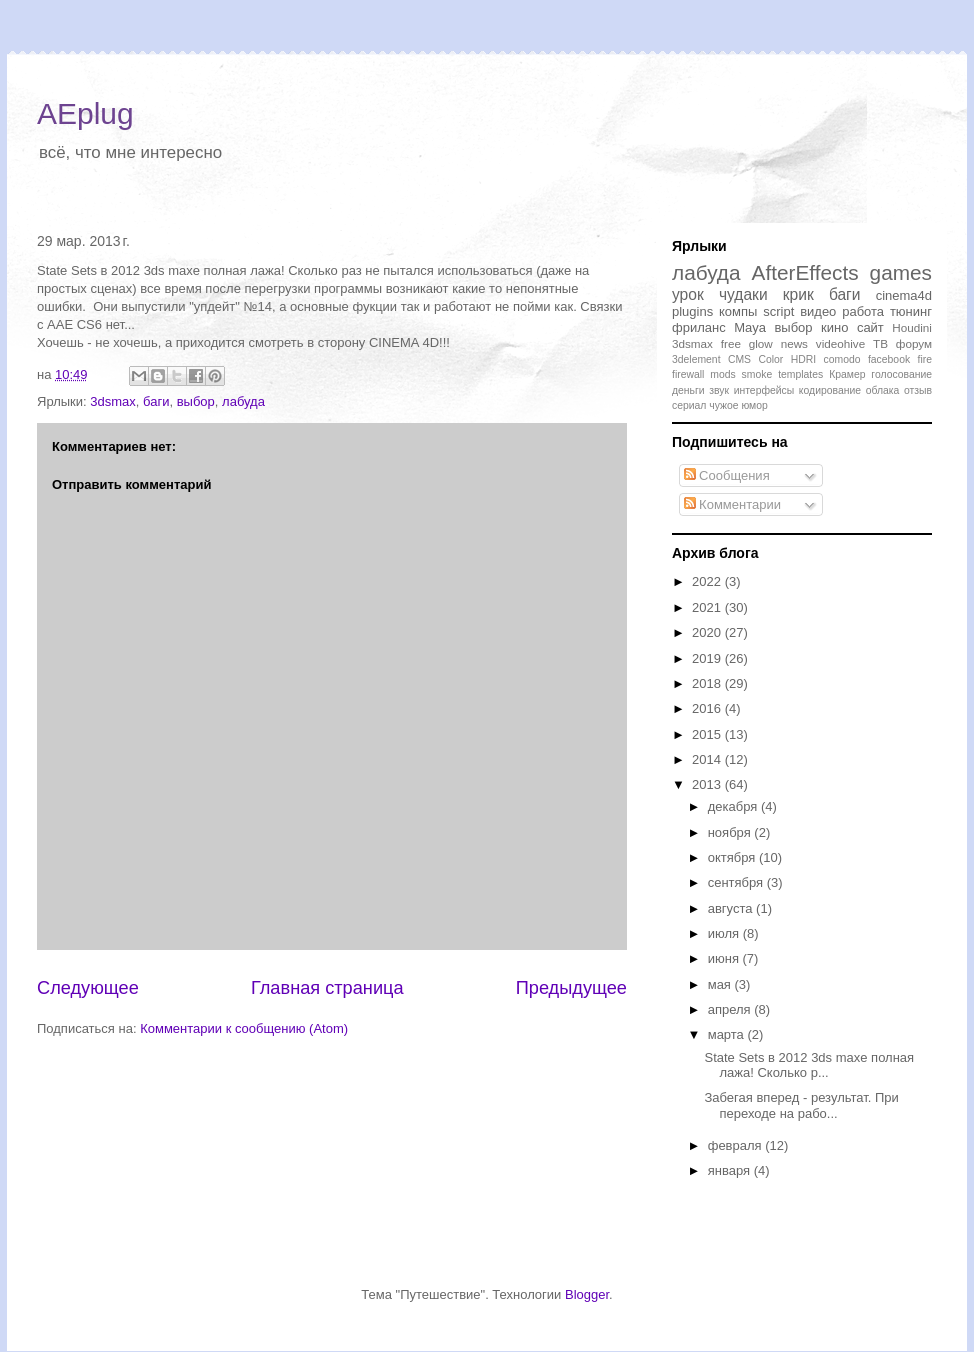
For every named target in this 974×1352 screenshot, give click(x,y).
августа (732, 908)
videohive (840, 343)
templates (800, 374)
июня (725, 958)
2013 (708, 784)
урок (688, 294)
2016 (708, 708)
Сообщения (727, 475)
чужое (723, 405)
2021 (708, 607)
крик (798, 294)
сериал (689, 405)
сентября (737, 882)
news (794, 343)
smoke (757, 374)
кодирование (830, 390)
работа (863, 311)
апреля (731, 1009)
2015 (708, 734)
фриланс (699, 327)
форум (914, 343)
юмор (754, 405)
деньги (688, 390)
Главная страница (327, 988)
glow (761, 343)
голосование (901, 374)
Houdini (912, 327)
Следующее (88, 988)
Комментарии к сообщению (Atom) (244, 1028)
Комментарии (733, 504)
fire (925, 359)
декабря (734, 806)
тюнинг (911, 311)
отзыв (918, 390)
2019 (708, 658)
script (778, 311)
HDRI (803, 359)
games (901, 272)
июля (725, 933)
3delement (696, 359)
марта (728, 1034)
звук (719, 390)
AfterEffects (805, 272)
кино (834, 327)
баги (156, 401)
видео (818, 311)
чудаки (743, 294)
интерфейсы (764, 390)
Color (770, 359)
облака (883, 390)
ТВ (880, 343)
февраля (737, 1145)
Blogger (587, 1294)
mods (722, 374)
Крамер (847, 374)
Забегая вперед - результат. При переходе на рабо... (801, 1105)
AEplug (85, 113)
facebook (889, 359)
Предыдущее (571, 988)
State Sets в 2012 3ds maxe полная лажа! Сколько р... (809, 1065)
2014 (708, 759)
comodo (842, 359)
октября (733, 857)
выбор (196, 401)
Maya (750, 327)
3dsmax (113, 401)
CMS (739, 359)
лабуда (243, 401)
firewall (688, 374)
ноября (731, 832)
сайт (870, 327)
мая (721, 984)
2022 (708, 581)
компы (738, 311)
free (731, 343)
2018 (708, 683)
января (731, 1170)
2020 (708, 632)
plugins (692, 311)
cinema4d (904, 295)
